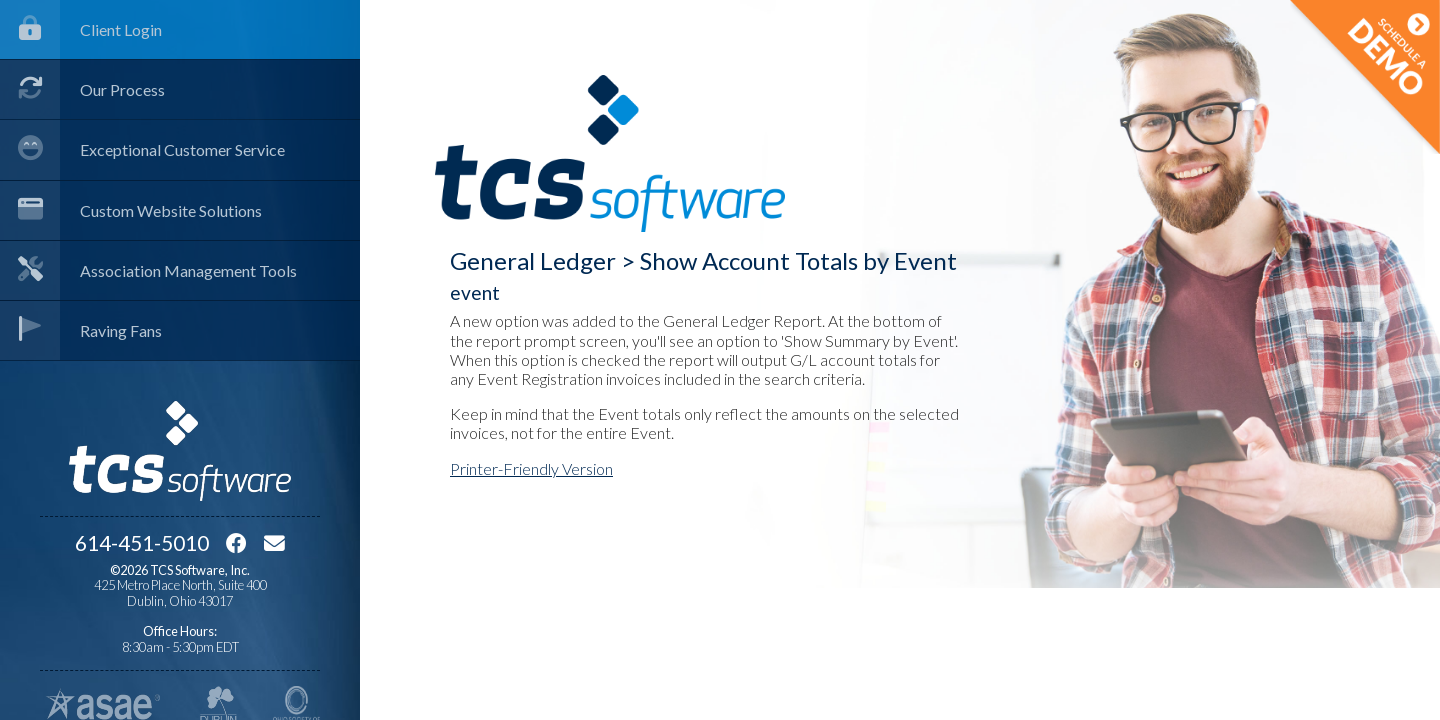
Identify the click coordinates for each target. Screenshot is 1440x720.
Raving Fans (81, 330)
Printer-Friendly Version (531, 468)
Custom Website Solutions (131, 210)
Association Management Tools (148, 270)
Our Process (82, 89)
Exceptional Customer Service (142, 149)
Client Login (81, 29)
